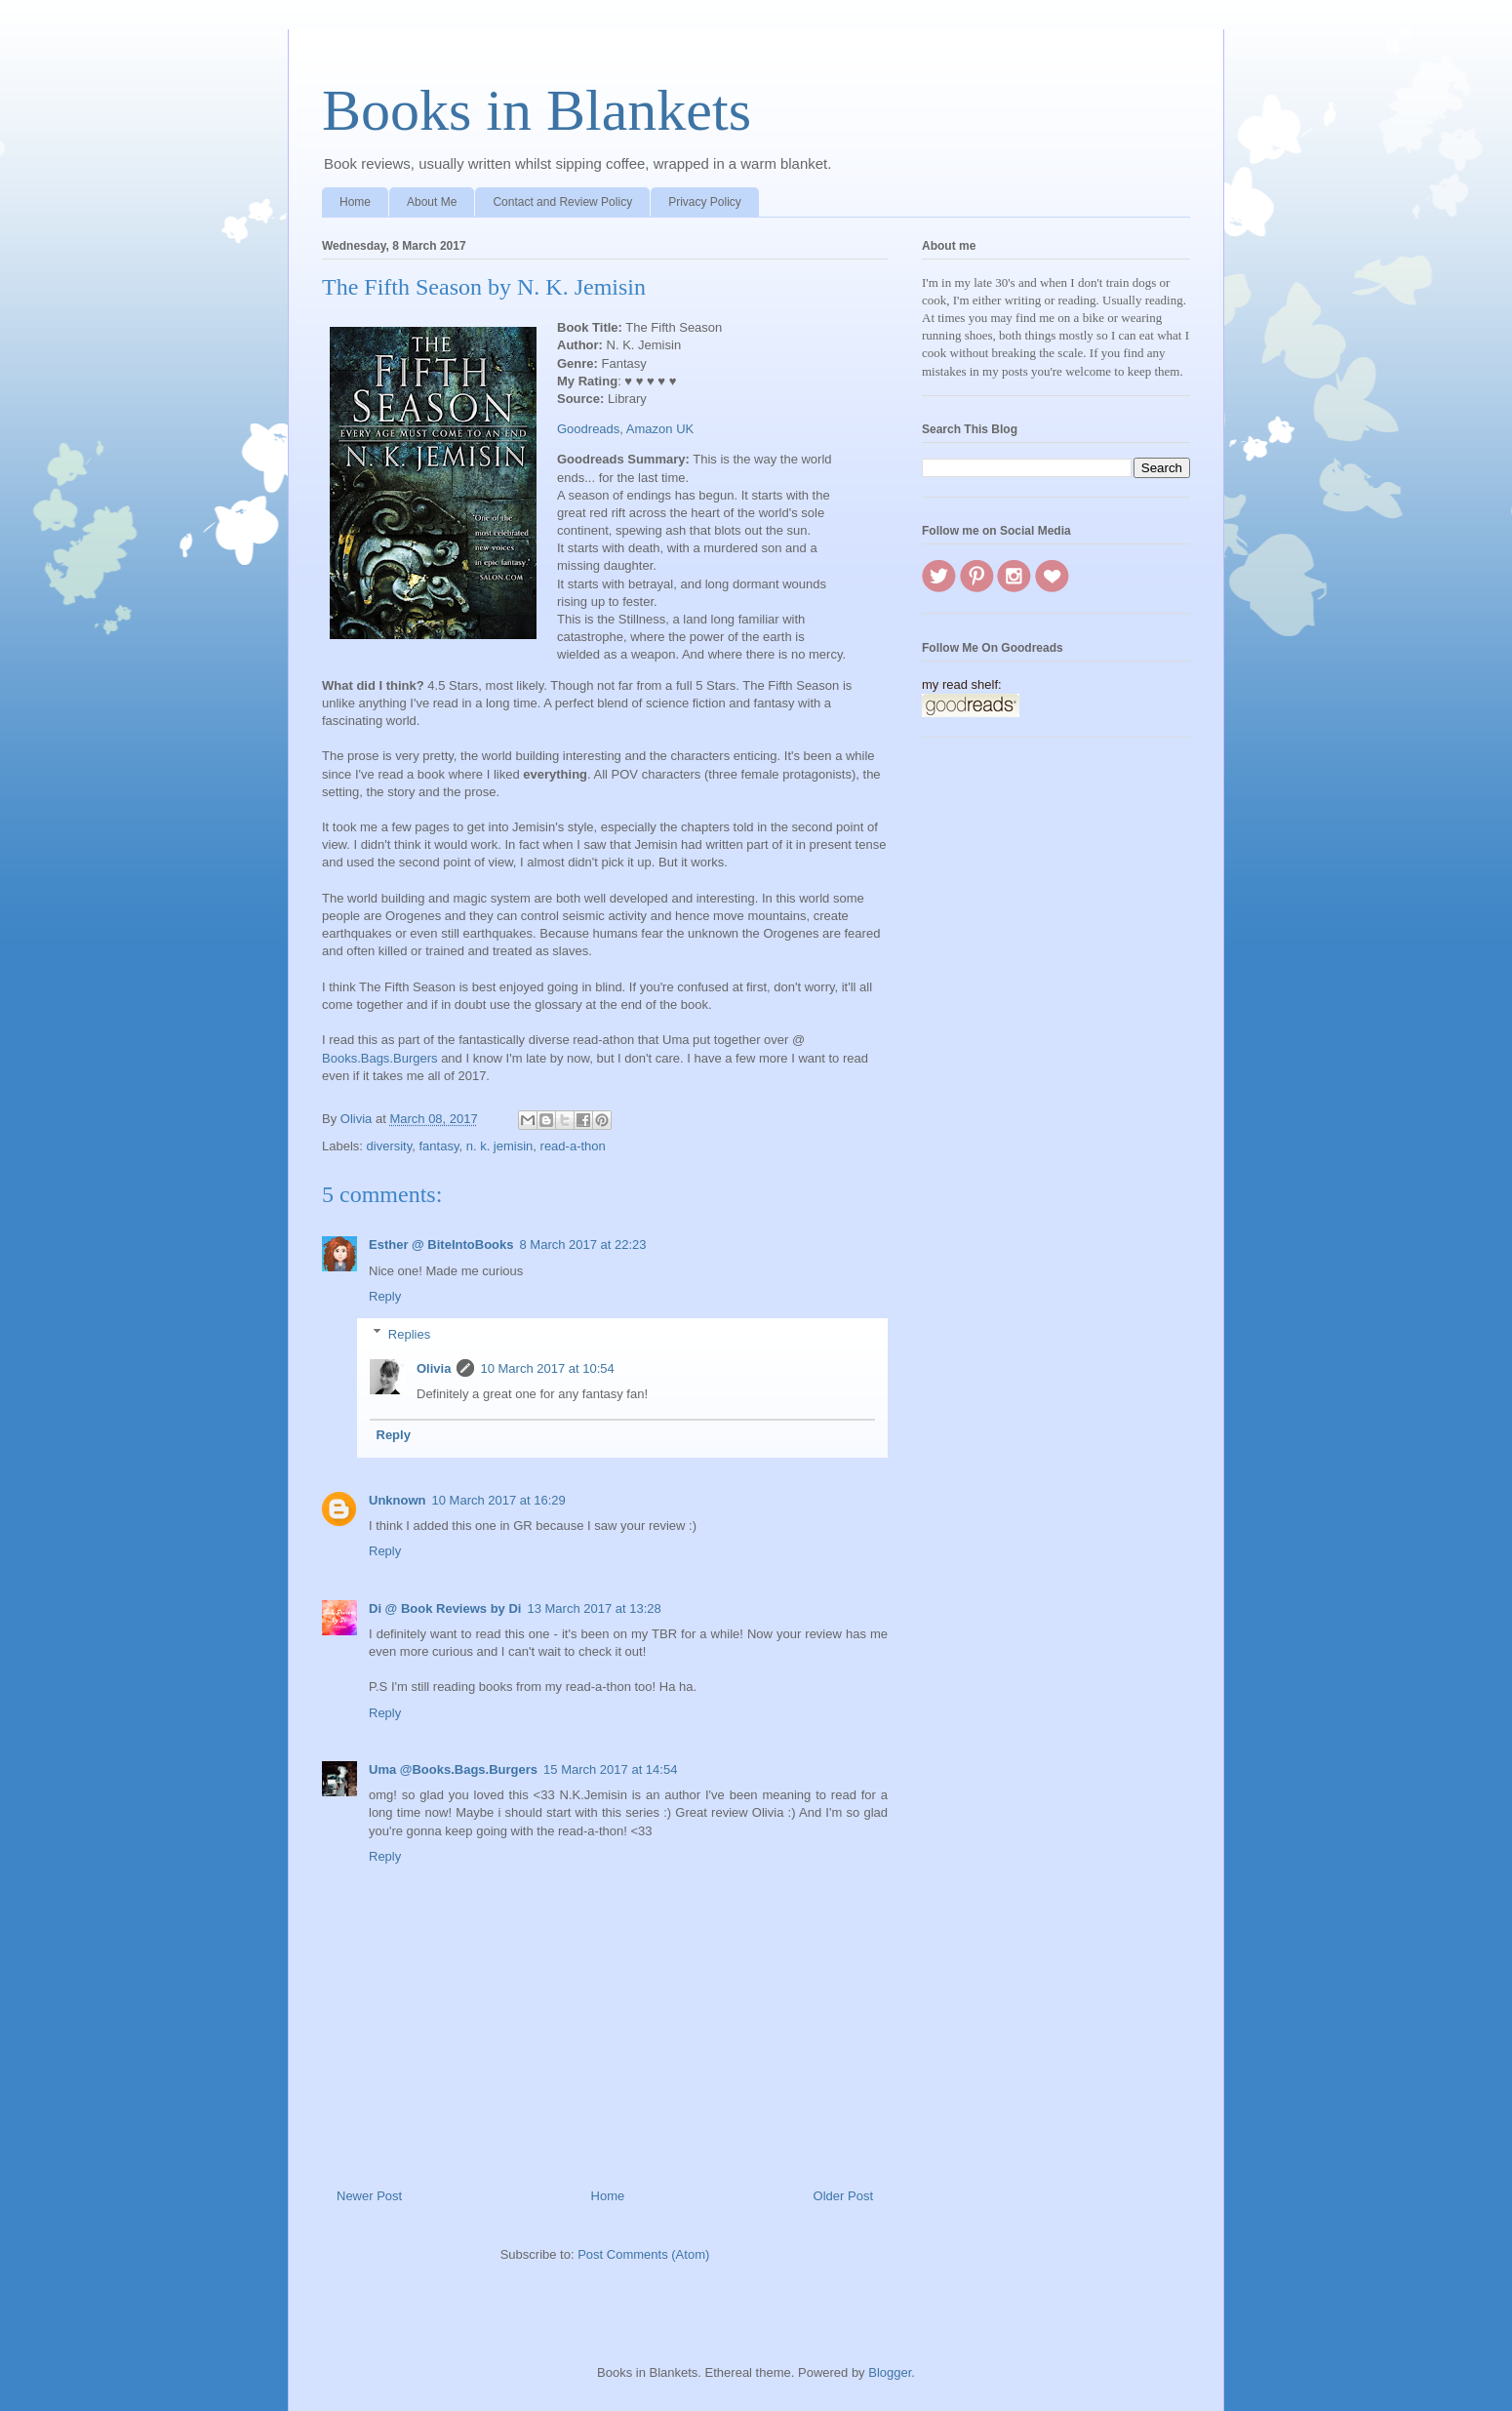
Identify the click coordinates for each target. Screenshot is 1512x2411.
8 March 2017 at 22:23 (582, 1244)
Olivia (434, 1368)
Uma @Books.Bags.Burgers (453, 1769)
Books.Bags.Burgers (380, 1058)
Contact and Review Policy (562, 202)
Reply (385, 1296)
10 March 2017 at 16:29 (499, 1500)
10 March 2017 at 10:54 (547, 1368)
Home (355, 202)
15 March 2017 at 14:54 (610, 1769)
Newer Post (369, 2196)
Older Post (843, 2196)
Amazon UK (660, 429)
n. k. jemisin (500, 1146)
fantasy (439, 1146)
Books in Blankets (536, 110)
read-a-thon (573, 1146)
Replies (409, 1333)
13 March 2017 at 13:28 (593, 1608)
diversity (390, 1146)
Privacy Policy (704, 202)
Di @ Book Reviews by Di (445, 1608)
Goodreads (588, 429)
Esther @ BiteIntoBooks (441, 1244)
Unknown (397, 1500)
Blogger (889, 2372)
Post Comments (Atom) (643, 2254)
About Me (432, 202)
